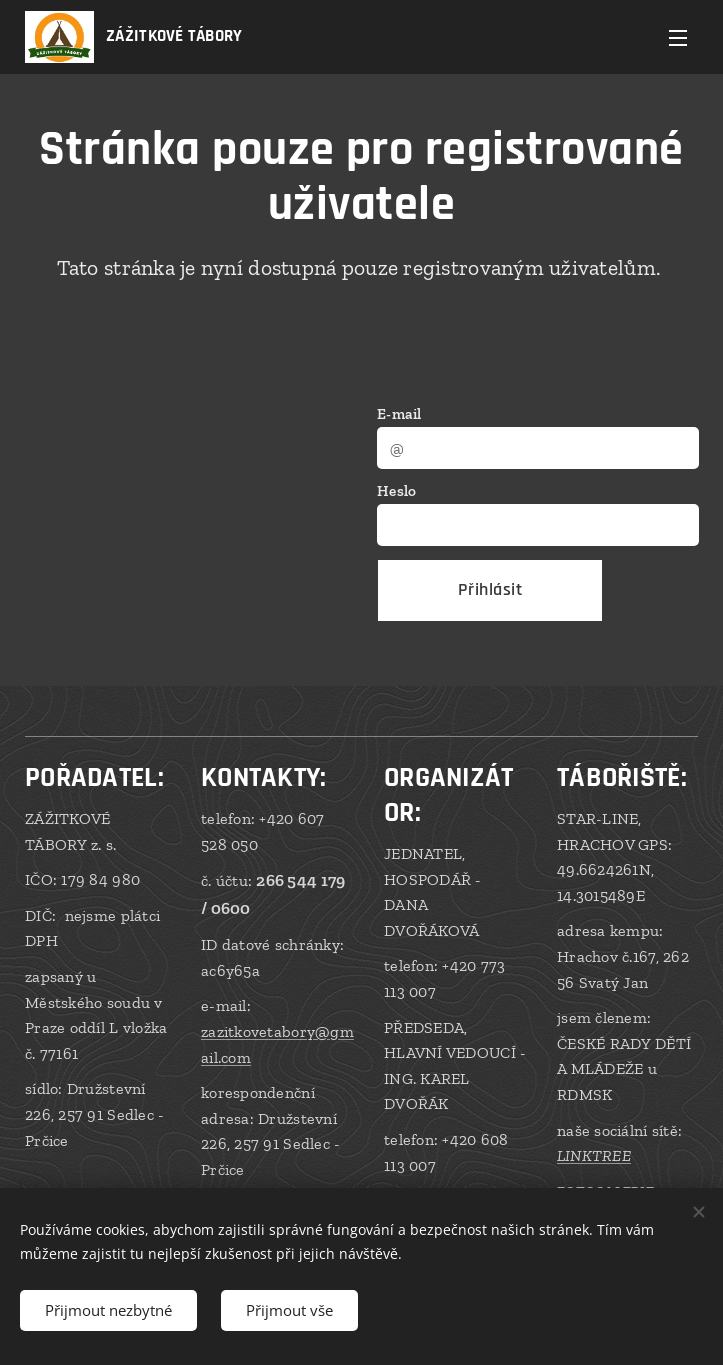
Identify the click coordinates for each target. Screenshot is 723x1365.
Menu (678, 38)
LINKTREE (594, 1155)
